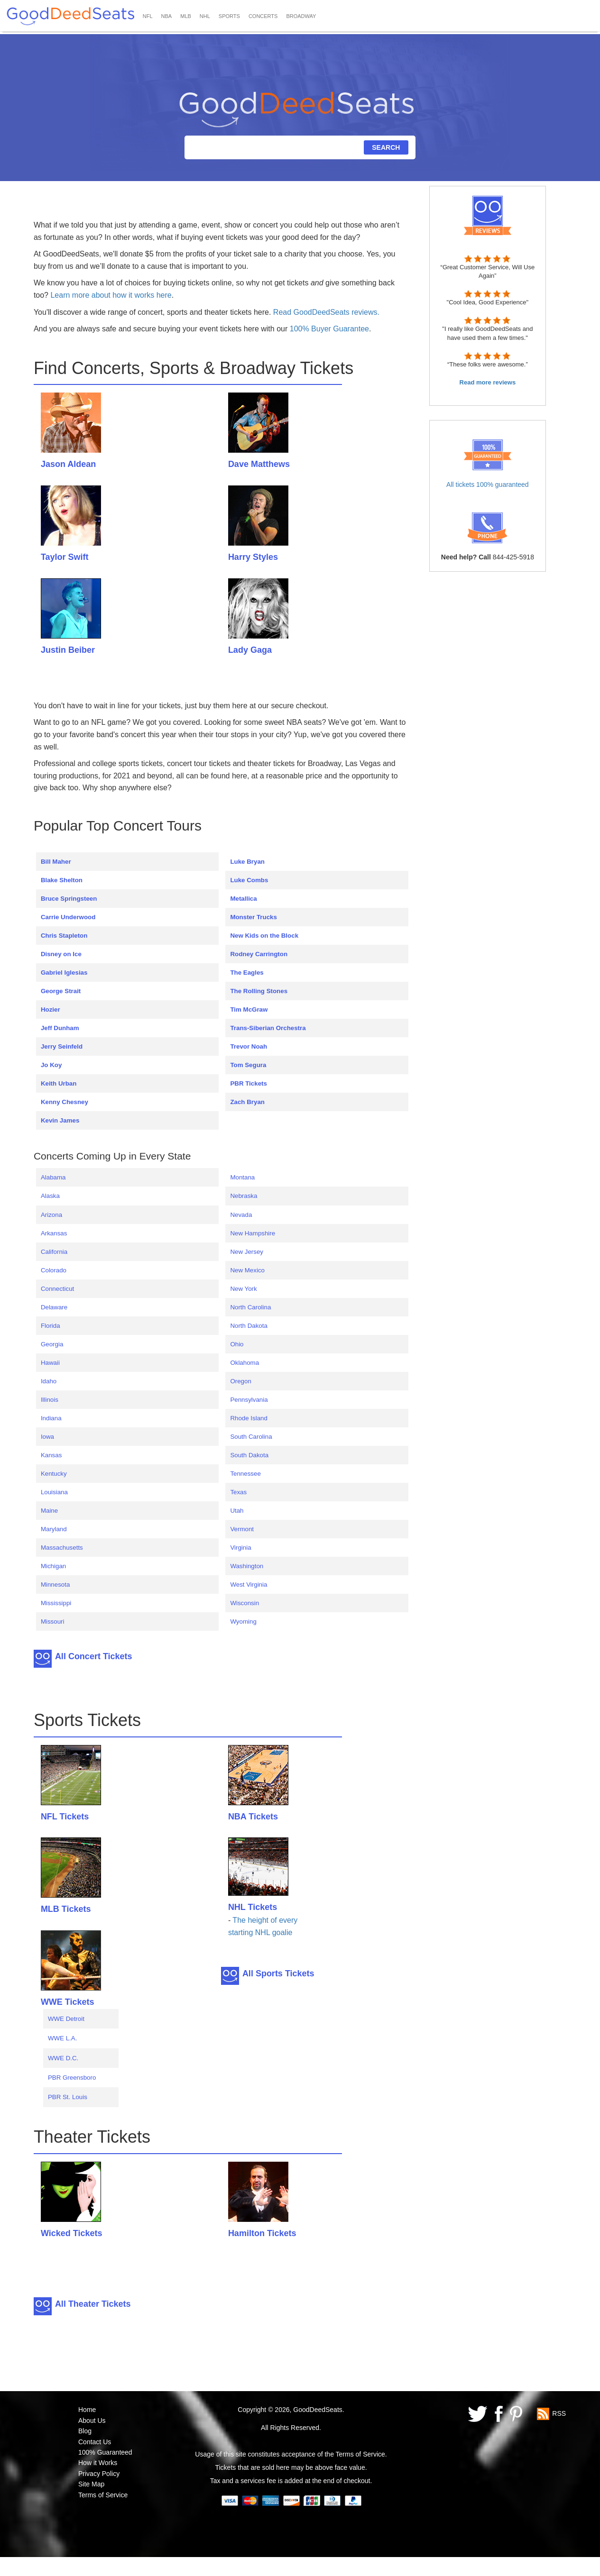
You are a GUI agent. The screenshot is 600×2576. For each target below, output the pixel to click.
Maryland (54, 1529)
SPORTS (229, 16)
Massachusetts (62, 1547)
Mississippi (56, 1603)
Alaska (50, 1195)
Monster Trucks (253, 917)
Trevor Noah (248, 1046)
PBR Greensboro (72, 2077)
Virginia (240, 1547)
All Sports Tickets (278, 1973)
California (54, 1251)
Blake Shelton (62, 880)
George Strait (61, 991)
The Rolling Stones (258, 991)
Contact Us (94, 2442)
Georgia (52, 1344)
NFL (148, 16)
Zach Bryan (247, 1101)
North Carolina (250, 1307)
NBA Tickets (253, 1816)
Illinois (49, 1399)
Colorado (53, 1270)
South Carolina (251, 1436)
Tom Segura (248, 1065)
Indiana (51, 1418)
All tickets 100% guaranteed (487, 484)
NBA (166, 16)
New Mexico (247, 1270)
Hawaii (50, 1362)
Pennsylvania (249, 1399)
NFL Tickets (65, 1816)
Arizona (51, 1214)
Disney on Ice (61, 954)
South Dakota (249, 1455)
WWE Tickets (67, 2002)
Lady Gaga (250, 650)
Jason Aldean (68, 464)
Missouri (53, 1621)
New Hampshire (252, 1233)
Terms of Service (103, 2495)
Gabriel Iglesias (64, 972)
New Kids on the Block (264, 935)
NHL (205, 16)
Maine (49, 1510)
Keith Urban (59, 1083)
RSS (559, 2413)
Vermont (242, 1529)
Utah (236, 1510)
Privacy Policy (99, 2473)
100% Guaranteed (105, 2452)
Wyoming (243, 1621)
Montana (242, 1177)
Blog (85, 2431)
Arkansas (54, 1233)
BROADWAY (301, 16)
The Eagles (246, 972)
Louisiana (54, 1492)
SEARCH (386, 147)
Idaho (48, 1381)
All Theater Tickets (93, 2304)
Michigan (53, 1566)
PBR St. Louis (67, 2097)
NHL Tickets (252, 1907)
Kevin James (60, 1120)
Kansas (51, 1455)
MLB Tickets (66, 1909)
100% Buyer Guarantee (329, 329)
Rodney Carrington (258, 954)
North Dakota (249, 1325)
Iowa (47, 1436)
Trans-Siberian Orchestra (267, 1028)
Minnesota (55, 1584)
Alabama (53, 1177)
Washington (246, 1566)
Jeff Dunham (60, 1028)
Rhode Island (249, 1418)
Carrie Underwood (68, 917)
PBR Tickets (248, 1083)
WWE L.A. (62, 2038)
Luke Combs (249, 880)
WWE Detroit (66, 2018)
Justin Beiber (68, 650)
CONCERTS (263, 16)
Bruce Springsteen (69, 898)
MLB (185, 16)
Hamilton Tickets (262, 2233)
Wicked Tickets (71, 2233)
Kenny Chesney (64, 1101)
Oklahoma (244, 1362)
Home (87, 2409)
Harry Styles (253, 557)
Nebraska (243, 1195)
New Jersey (246, 1251)
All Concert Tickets (93, 1656)
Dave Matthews (259, 464)
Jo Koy (51, 1065)
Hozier (50, 1009)
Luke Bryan (247, 861)
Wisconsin (244, 1603)
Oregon (240, 1381)
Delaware (54, 1307)
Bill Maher (56, 861)
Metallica (243, 898)
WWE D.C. (63, 2058)
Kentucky (54, 1473)
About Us (92, 2420)
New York (243, 1288)
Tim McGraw (249, 1009)
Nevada (241, 1214)
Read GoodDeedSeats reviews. (326, 312)
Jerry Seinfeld (62, 1046)
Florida (50, 1325)
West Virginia (248, 1584)
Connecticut (57, 1288)
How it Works (97, 2462)
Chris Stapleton (64, 935)
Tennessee (245, 1473)
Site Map (91, 2484)
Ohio (236, 1344)
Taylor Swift (65, 557)
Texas (238, 1492)
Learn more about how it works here (110, 295)
